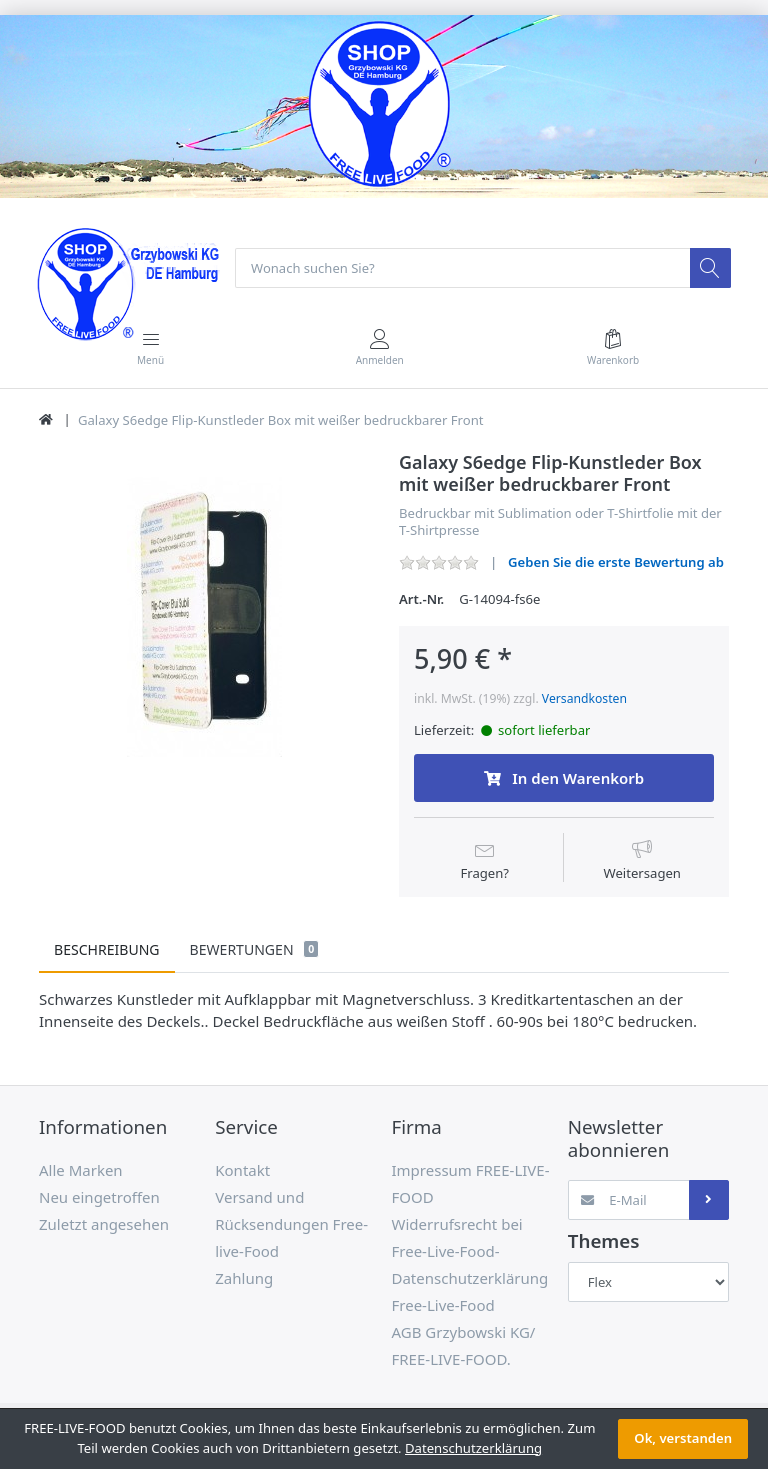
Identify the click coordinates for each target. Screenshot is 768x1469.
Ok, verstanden (683, 1438)
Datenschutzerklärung (473, 1448)
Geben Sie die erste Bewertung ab (616, 562)
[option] (204, 618)
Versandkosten (584, 699)
